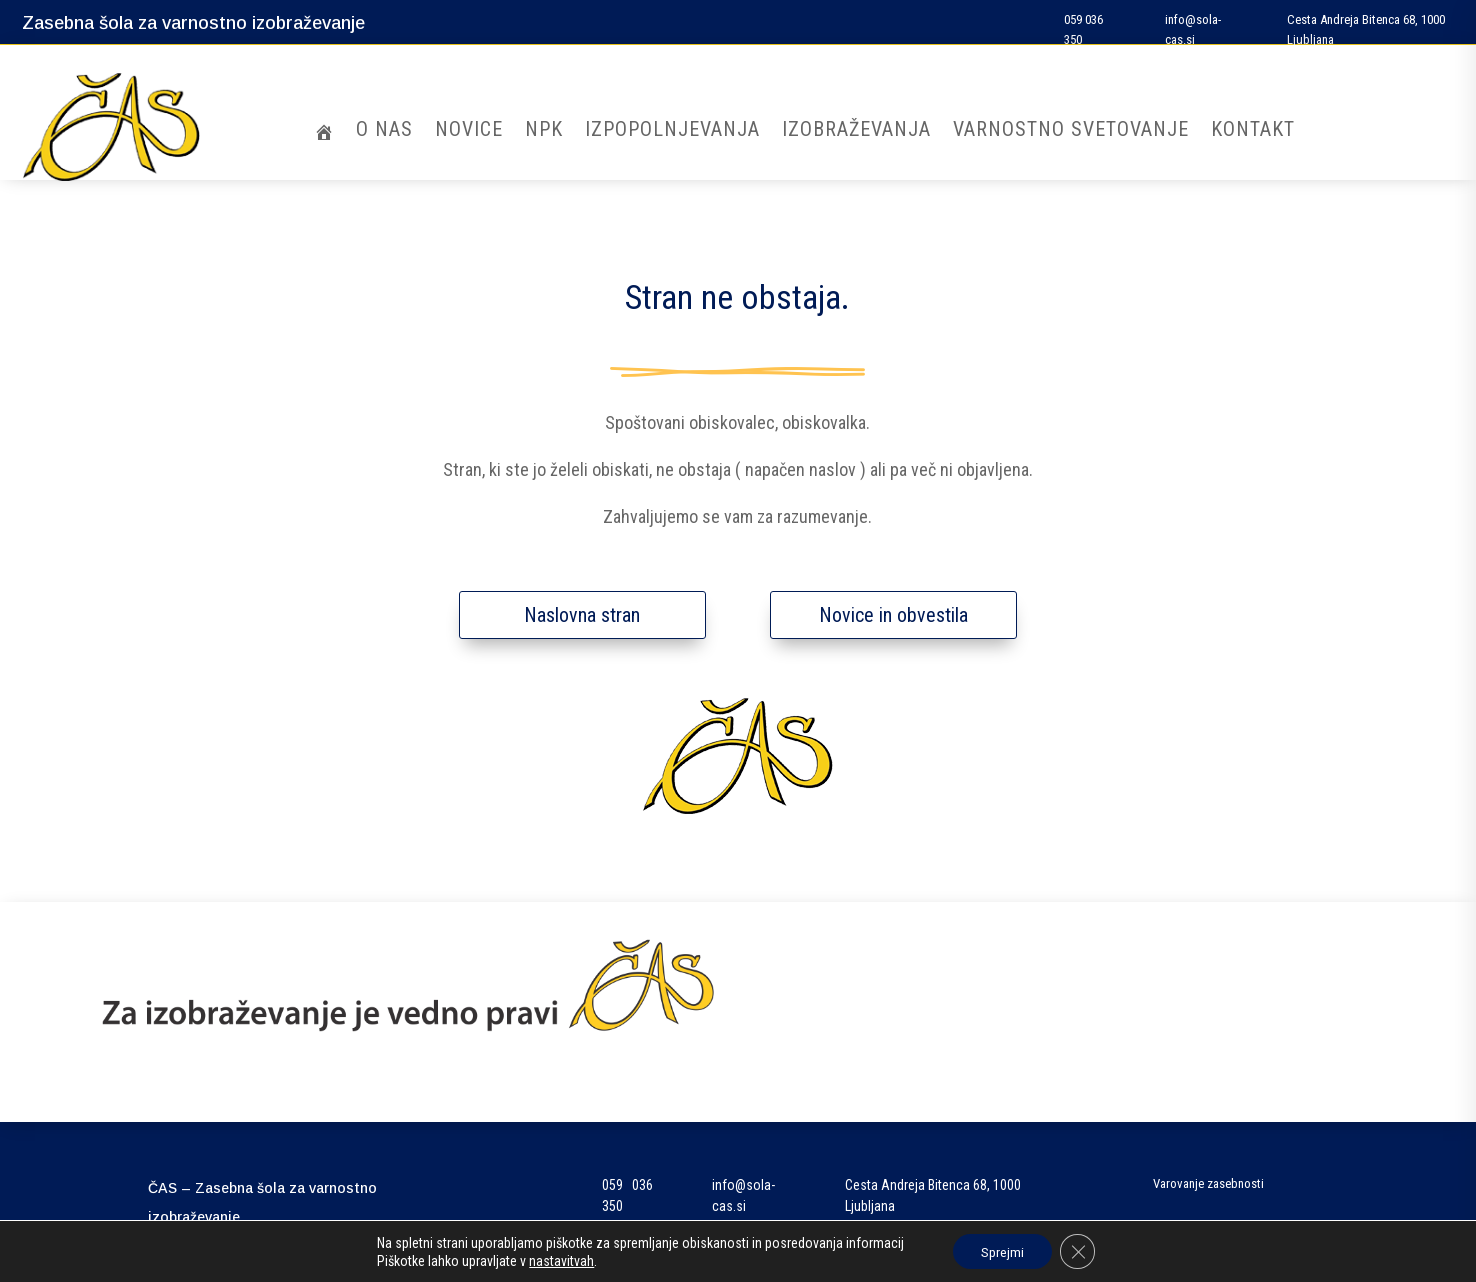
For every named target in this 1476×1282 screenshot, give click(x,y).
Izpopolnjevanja (672, 131)
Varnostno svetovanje (1071, 131)
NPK (544, 131)
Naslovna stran (582, 615)
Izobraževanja (856, 131)
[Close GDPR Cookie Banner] (1079, 1251)
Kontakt (1253, 131)
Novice (469, 131)
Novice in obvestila (893, 615)
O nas (384, 131)
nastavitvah (559, 1260)
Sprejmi (1001, 1251)
